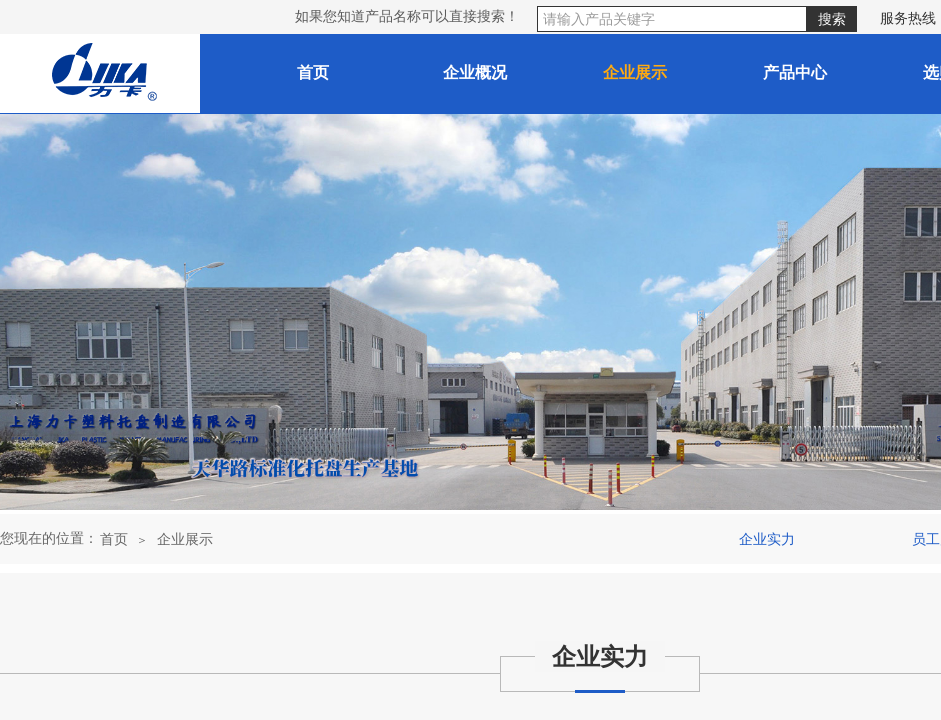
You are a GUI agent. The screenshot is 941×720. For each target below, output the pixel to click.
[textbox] (672, 19)
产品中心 (795, 72)
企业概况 (475, 72)
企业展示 (185, 539)
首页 (114, 539)
